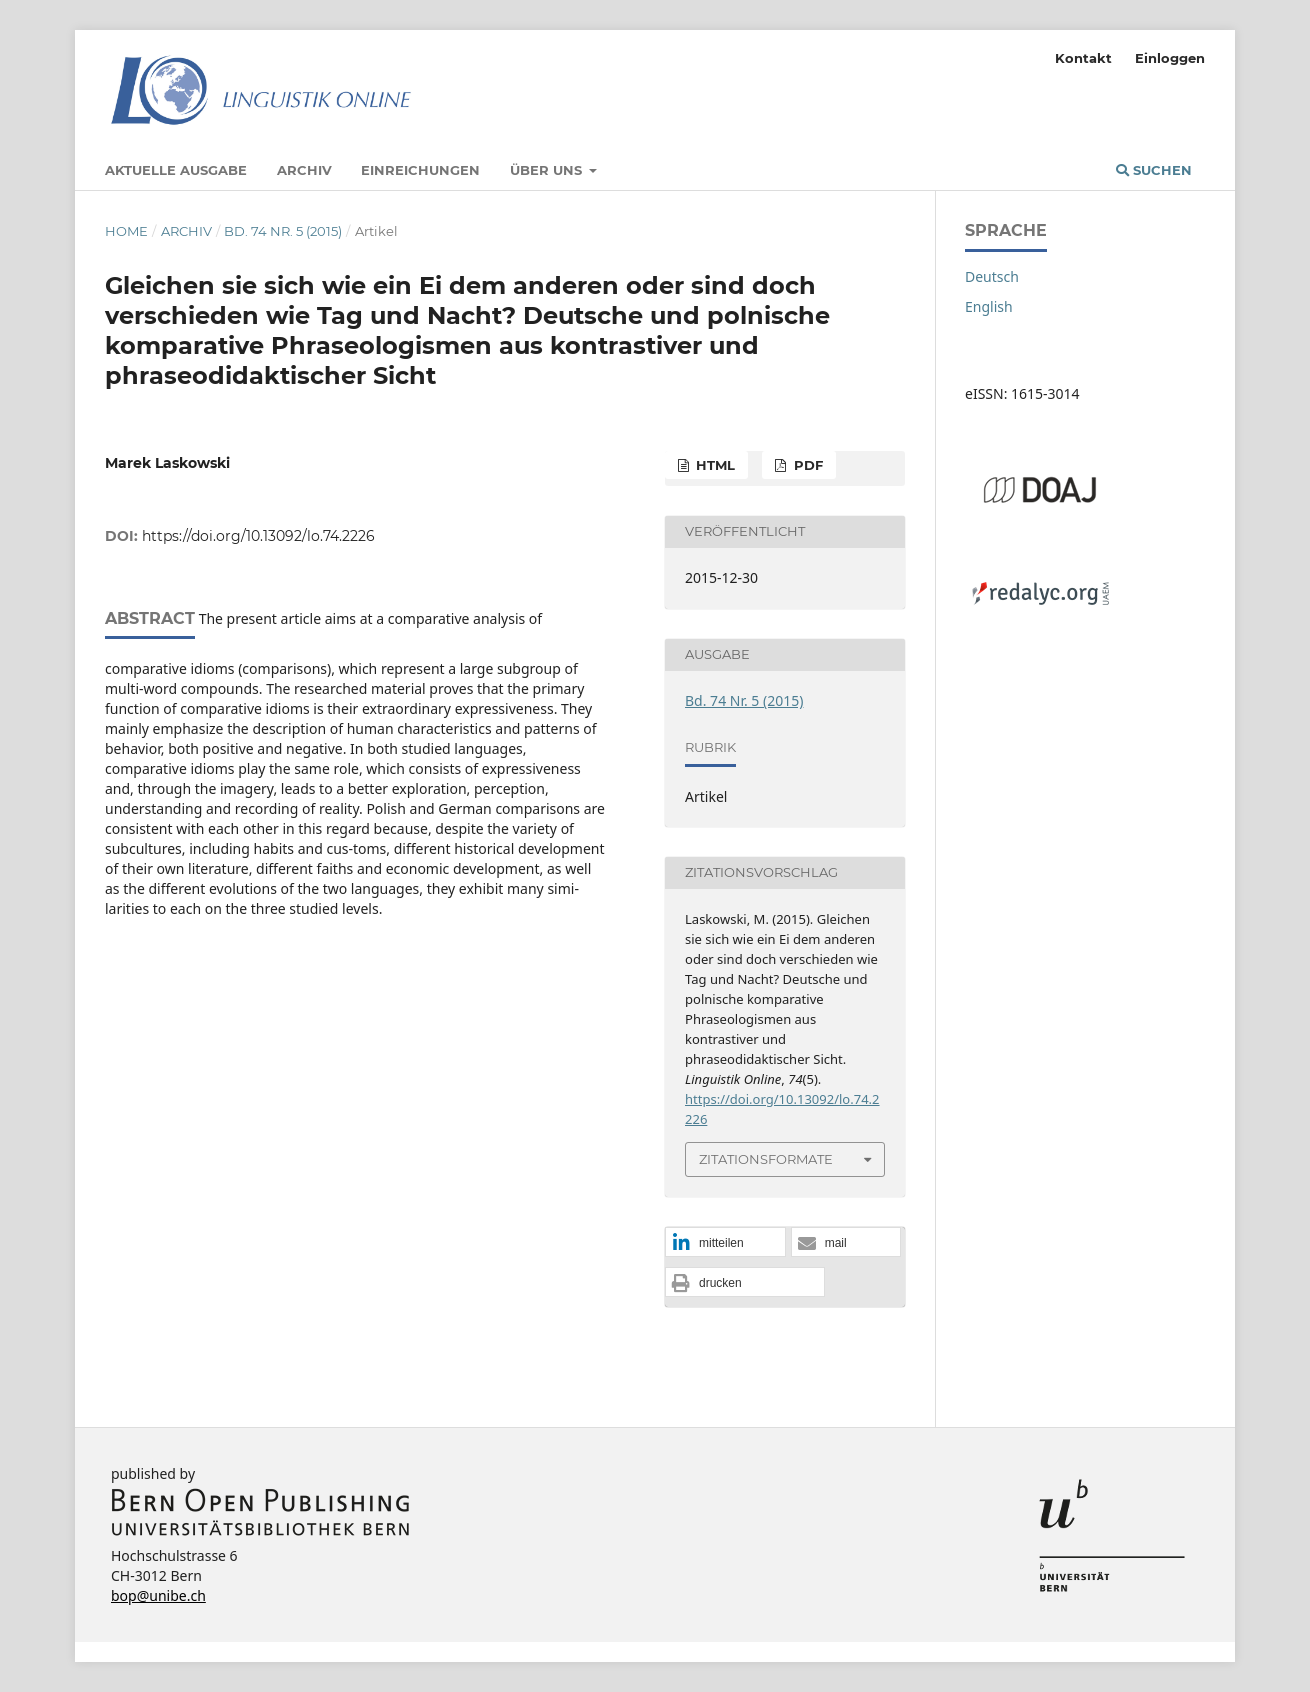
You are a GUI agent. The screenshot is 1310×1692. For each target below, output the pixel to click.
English (989, 306)
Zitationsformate (766, 1159)
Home (126, 231)
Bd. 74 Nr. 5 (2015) (283, 231)
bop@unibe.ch (158, 1595)
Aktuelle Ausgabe (176, 170)
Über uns (548, 170)
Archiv (304, 170)
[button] (725, 1243)
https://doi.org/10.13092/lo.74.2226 (258, 536)
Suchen (1154, 170)
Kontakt (1083, 58)
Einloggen (1170, 58)
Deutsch (992, 276)
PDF (806, 465)
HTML (713, 465)
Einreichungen (420, 170)
